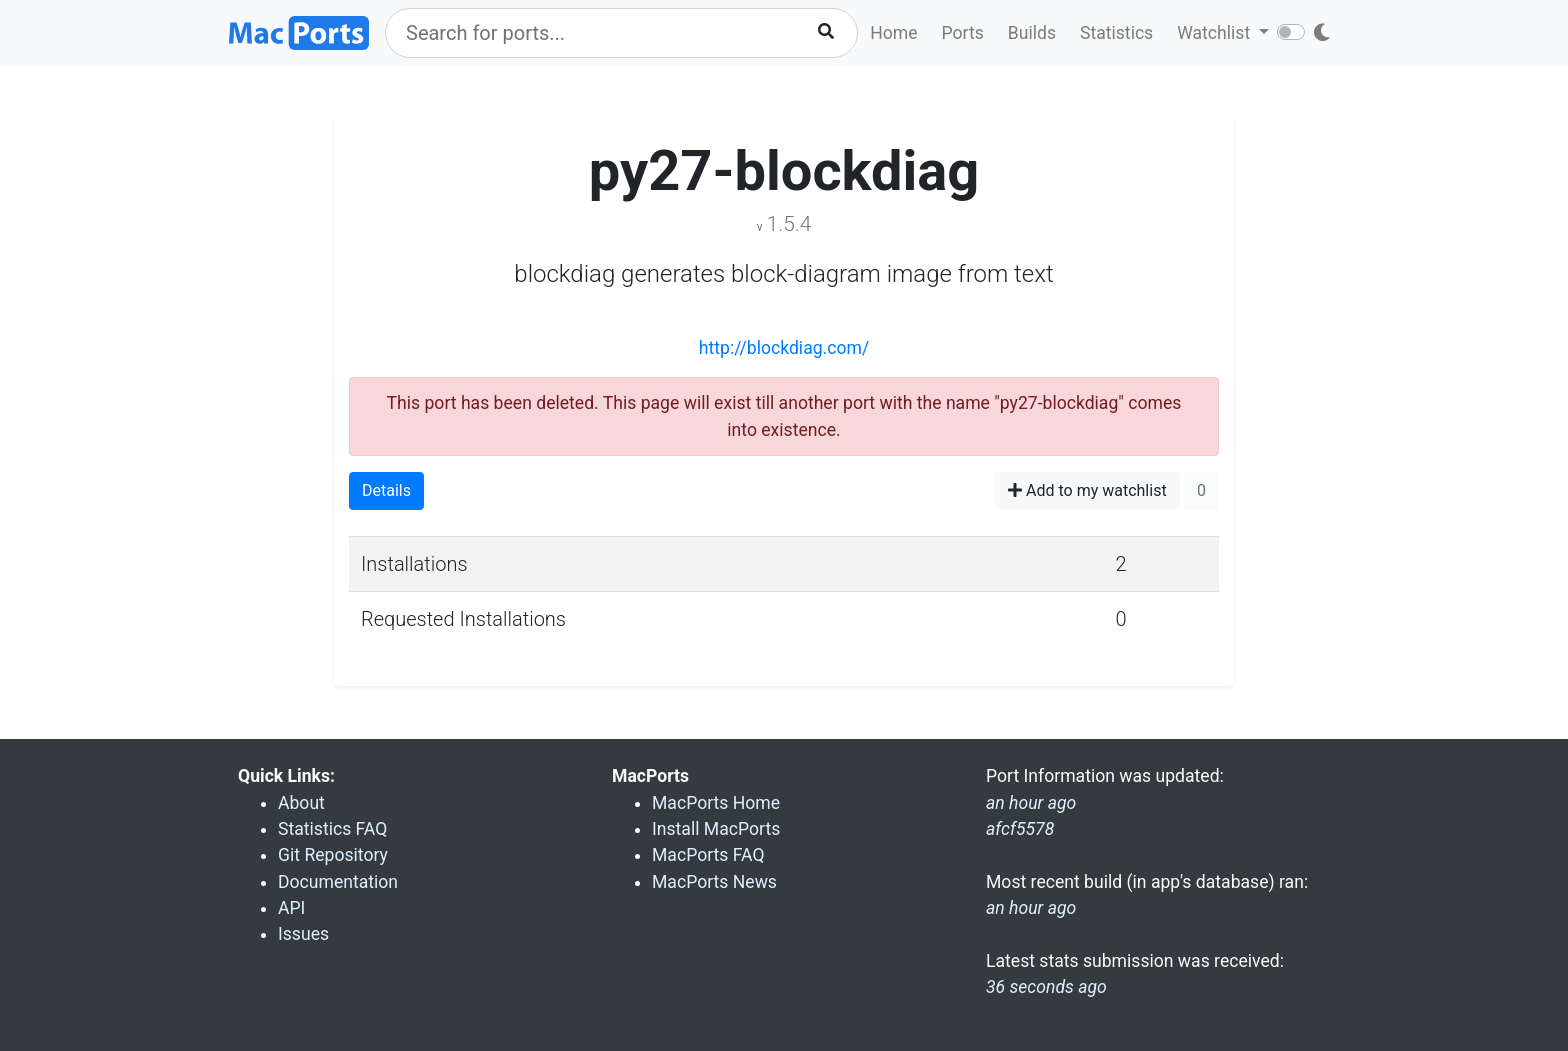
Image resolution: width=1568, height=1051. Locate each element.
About (301, 803)
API (291, 908)
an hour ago (1031, 908)
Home (893, 33)
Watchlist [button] (1215, 33)
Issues (303, 934)
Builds (1032, 33)
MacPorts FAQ (708, 855)
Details (386, 490)
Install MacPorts (716, 829)
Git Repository (333, 855)
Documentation (338, 882)
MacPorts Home (716, 803)
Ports (963, 33)
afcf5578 (1020, 829)
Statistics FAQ (332, 829)
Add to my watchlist (1087, 490)
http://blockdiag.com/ (784, 348)
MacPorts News (714, 882)
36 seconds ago (1046, 987)
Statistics (1116, 33)
